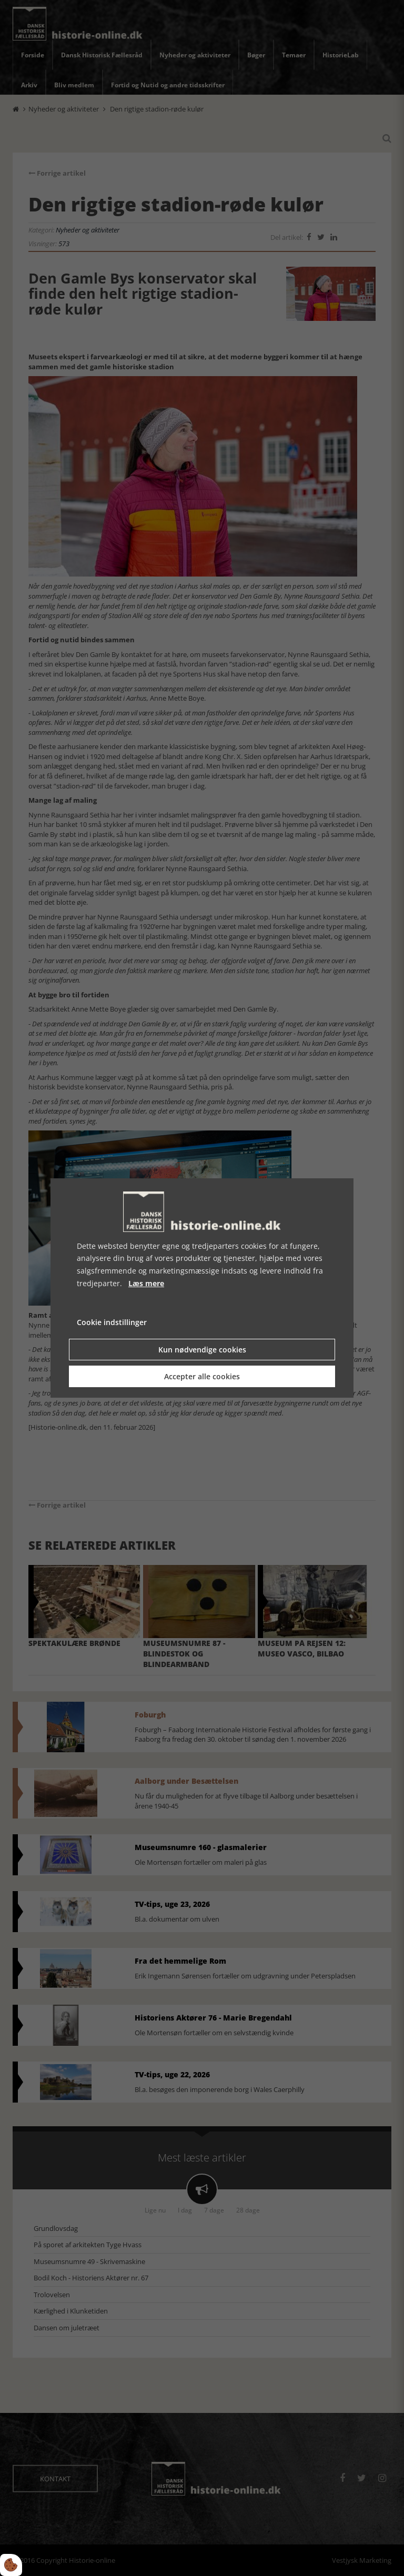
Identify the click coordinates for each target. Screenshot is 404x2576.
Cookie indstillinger (112, 1322)
